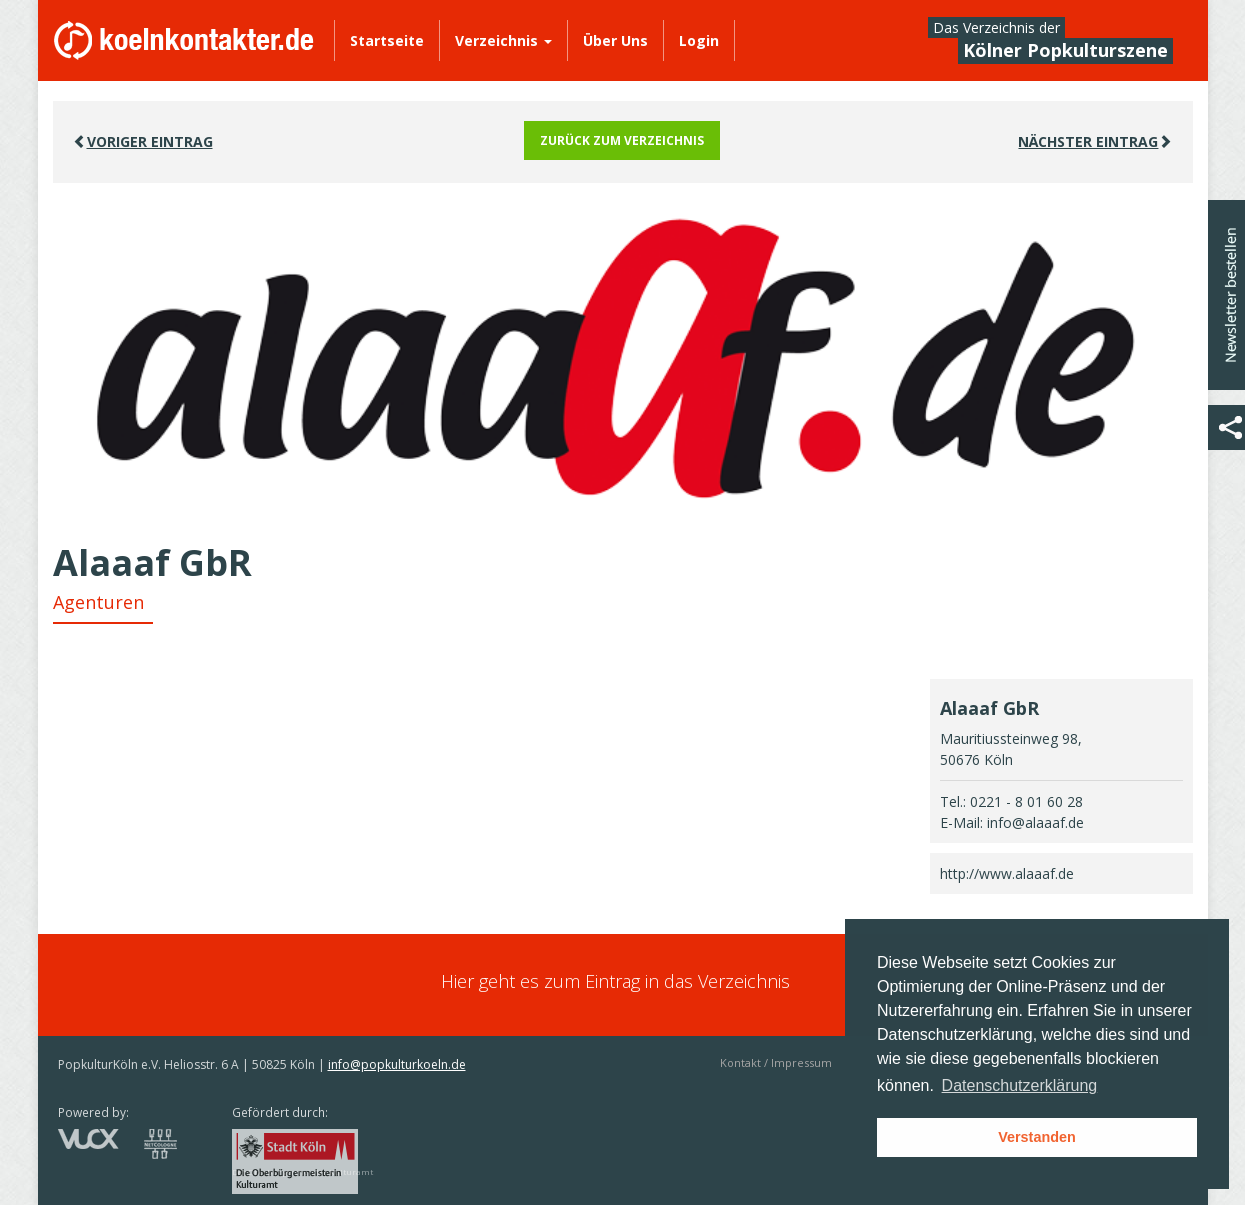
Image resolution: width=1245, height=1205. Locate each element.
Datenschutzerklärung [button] (1020, 1085)
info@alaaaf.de (1035, 822)
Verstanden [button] (1037, 1137)
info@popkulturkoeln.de (397, 1064)
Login (699, 40)
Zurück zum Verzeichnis (622, 140)
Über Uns (615, 40)
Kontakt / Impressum (776, 1062)
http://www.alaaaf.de (1007, 873)
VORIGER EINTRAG (143, 141)
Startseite (387, 40)
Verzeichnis (503, 40)
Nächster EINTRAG (1095, 141)
